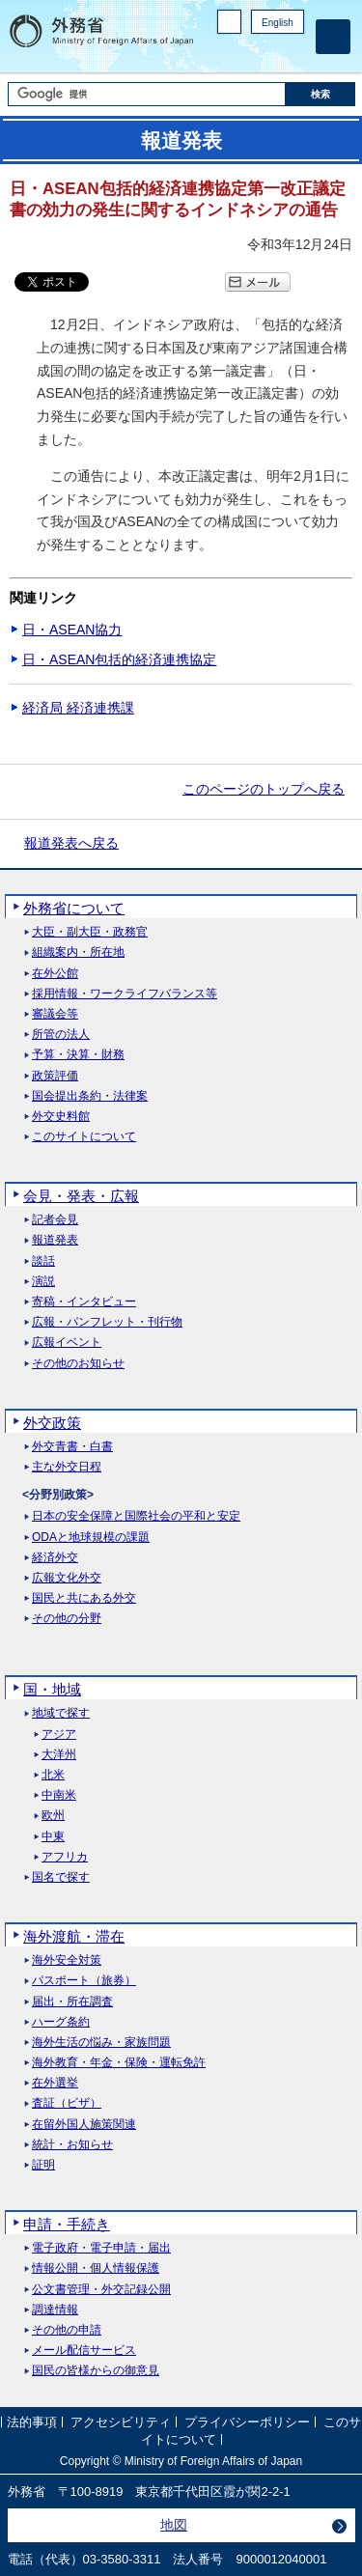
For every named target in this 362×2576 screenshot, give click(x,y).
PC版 (229, 22)
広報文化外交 (66, 1578)
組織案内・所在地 (78, 952)
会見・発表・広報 (81, 1196)
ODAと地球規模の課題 (91, 1537)
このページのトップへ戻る (263, 789)
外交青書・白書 (72, 1447)
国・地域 (52, 1689)
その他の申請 (66, 2330)
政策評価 (55, 1076)
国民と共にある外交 (84, 1598)
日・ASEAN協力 (72, 629)
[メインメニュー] (333, 36)
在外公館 (55, 973)
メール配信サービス (84, 2350)
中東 (53, 1837)
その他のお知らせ (78, 1364)
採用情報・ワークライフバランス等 (124, 994)
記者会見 (55, 1220)
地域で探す (61, 1713)
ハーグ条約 (61, 2022)
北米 (53, 1775)
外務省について (74, 908)
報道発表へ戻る (71, 843)
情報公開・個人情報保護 (95, 2268)
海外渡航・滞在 (74, 1936)
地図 (173, 2525)
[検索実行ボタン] (320, 94)
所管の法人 (61, 1034)
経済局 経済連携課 (78, 707)
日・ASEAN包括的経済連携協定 (119, 659)
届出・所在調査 (72, 2002)
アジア (59, 1734)
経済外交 (55, 1558)
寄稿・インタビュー (84, 1302)
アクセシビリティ (120, 2423)
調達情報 (55, 2310)
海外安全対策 (66, 1960)
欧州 (53, 1815)
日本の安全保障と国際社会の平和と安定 (136, 1516)
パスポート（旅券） (84, 1980)
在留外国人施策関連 (84, 2124)
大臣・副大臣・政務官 (90, 932)
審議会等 (55, 1014)
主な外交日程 (66, 1467)
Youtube (293, 53)
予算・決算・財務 (78, 1055)
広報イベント (66, 1342)
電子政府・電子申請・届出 (101, 2248)
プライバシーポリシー (247, 2423)
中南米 (59, 1795)
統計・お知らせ (72, 2145)
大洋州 (59, 1755)
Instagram (268, 53)
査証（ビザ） (66, 2103)
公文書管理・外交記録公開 (101, 2289)
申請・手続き (66, 2224)
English (277, 22)
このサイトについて (84, 1137)
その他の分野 (66, 1618)
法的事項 (32, 2423)
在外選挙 (55, 2083)
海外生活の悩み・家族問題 (101, 2042)
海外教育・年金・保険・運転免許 (119, 2063)
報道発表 (55, 1240)
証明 (43, 2165)
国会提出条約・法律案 (90, 1096)
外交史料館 (61, 1116)
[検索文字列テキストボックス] (147, 94)
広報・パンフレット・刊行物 (107, 1322)
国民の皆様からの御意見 (95, 2371)
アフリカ (65, 1857)
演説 (43, 1281)
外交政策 (52, 1422)
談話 (43, 1261)
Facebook (244, 53)
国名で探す (61, 1877)
